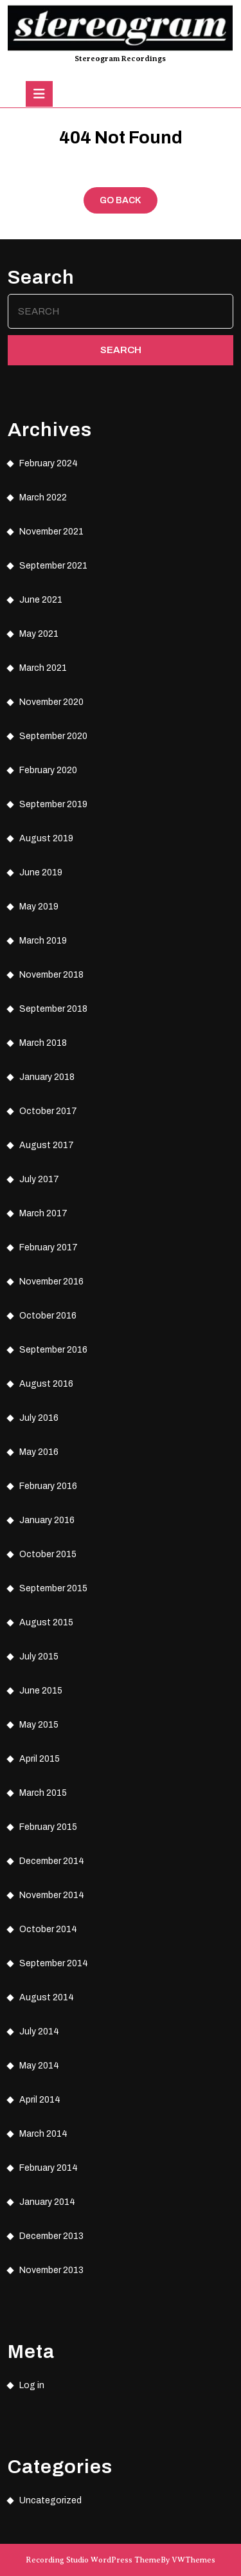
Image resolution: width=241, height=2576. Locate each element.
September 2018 (53, 1009)
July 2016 (38, 1418)
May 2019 (38, 906)
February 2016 (48, 1486)
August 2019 (46, 838)
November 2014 (51, 1895)
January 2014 (47, 2202)
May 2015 (38, 1725)
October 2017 (48, 1111)
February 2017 (48, 1247)
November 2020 (51, 702)
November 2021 (51, 531)
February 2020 (48, 770)
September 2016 (53, 1350)
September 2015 (53, 1588)
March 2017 (43, 1213)
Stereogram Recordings (120, 58)
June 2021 (40, 600)
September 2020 (53, 736)
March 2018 (43, 1043)
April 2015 (39, 1759)
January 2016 (47, 1520)
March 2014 (43, 2134)
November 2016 (51, 1281)
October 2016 (47, 1315)
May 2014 (39, 2065)
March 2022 (43, 497)
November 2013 (51, 2270)
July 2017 (39, 1179)
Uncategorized (50, 2500)
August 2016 (46, 1384)
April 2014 (39, 2100)
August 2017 (46, 1145)
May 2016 (38, 1452)
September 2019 (53, 804)
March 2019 (43, 940)
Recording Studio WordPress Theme (93, 2559)
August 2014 (46, 1997)
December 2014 (51, 1861)
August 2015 (46, 1622)
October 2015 (47, 1554)
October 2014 (48, 1929)
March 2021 (43, 668)
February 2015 (48, 1827)
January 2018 (47, 1077)
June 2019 (40, 872)
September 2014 (53, 1963)
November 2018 (51, 975)
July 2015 (38, 1656)
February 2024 (48, 463)
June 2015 (40, 1690)
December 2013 (51, 2236)
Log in (31, 2385)
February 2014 (48, 2168)
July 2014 (39, 2031)
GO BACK (128, 203)
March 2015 (43, 1793)
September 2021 (53, 566)
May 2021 (38, 634)
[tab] (39, 94)
